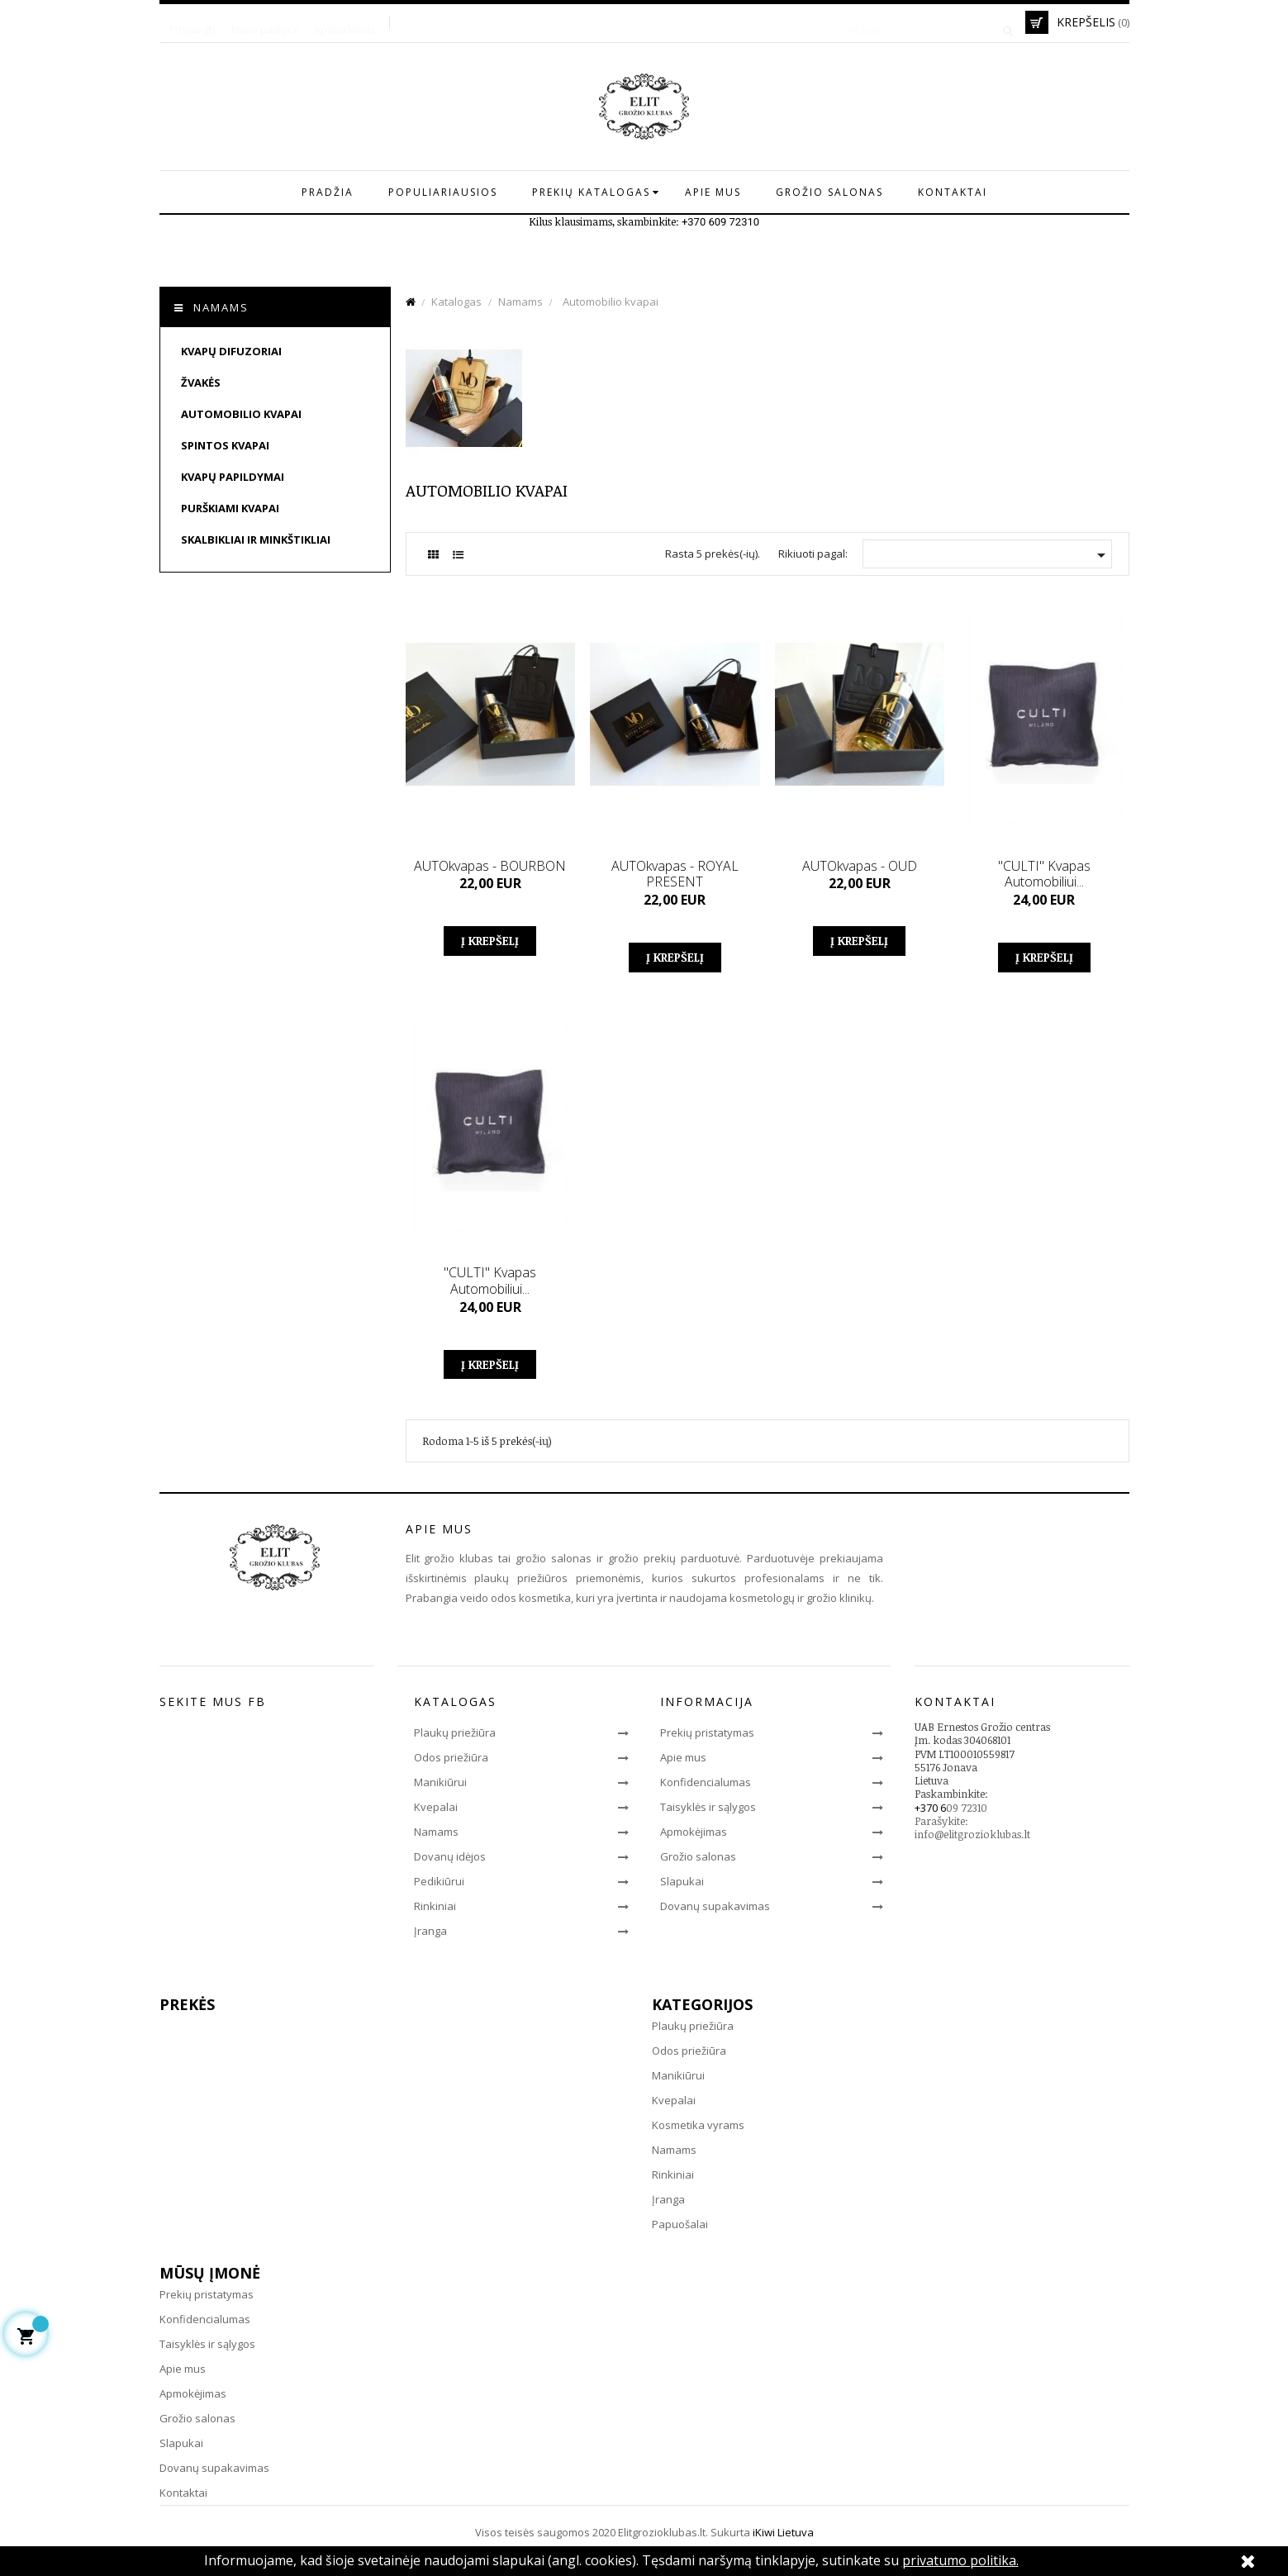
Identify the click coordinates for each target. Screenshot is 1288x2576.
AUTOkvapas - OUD (859, 866)
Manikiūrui (440, 1782)
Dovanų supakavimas (715, 1906)
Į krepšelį (490, 940)
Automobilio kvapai (241, 413)
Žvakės (201, 382)
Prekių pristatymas (707, 1732)
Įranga (430, 1930)
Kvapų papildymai (232, 476)
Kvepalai (436, 1806)
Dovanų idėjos (450, 1856)
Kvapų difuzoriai (231, 351)
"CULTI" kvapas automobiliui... (1044, 874)
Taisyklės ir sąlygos (708, 1806)
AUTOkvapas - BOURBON (490, 866)
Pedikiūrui (439, 1881)
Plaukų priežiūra (455, 1732)
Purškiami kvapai (230, 508)
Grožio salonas (698, 1856)
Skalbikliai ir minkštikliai (255, 539)
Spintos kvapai (225, 445)
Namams (221, 307)
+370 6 (930, 1807)
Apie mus (683, 1757)
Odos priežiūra (451, 1757)
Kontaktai (183, 2492)
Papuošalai (680, 2224)
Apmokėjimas (693, 1831)
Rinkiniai (435, 1906)
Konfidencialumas (705, 1782)
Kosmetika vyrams (698, 2124)
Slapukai (682, 1881)
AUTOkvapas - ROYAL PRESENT (675, 874)
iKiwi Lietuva (783, 2532)
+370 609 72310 (720, 222)
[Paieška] (924, 22)
